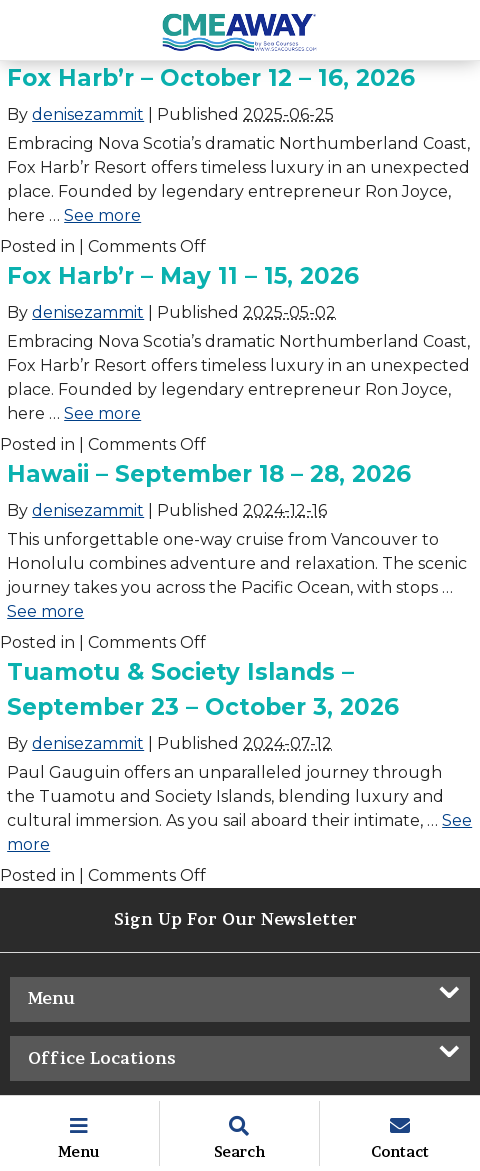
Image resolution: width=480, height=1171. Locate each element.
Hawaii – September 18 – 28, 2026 (209, 474)
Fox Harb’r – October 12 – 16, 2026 (211, 78)
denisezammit (88, 114)
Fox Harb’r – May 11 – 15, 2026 (183, 276)
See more (102, 215)
